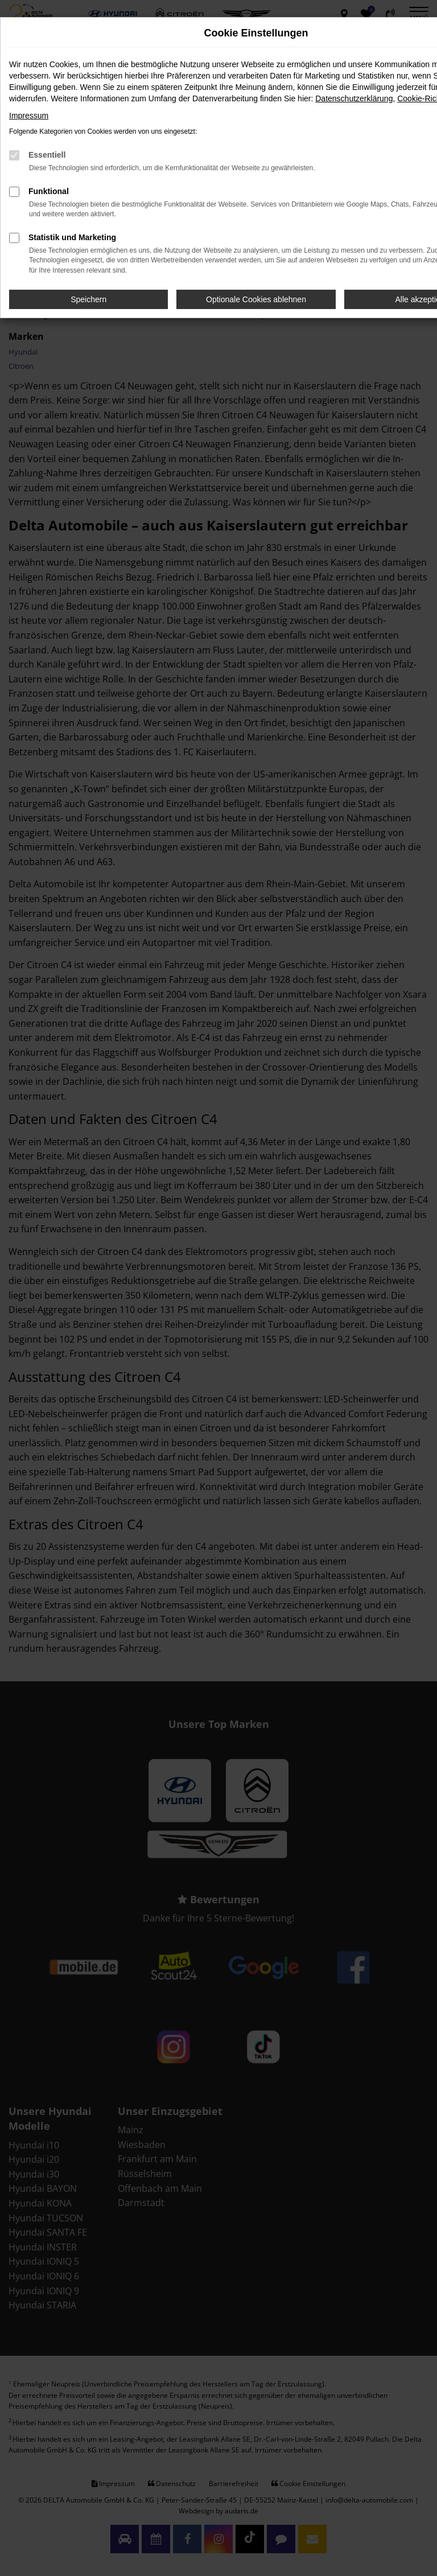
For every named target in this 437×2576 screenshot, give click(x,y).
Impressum (28, 115)
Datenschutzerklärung (354, 98)
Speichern (88, 299)
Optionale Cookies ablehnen (256, 299)
